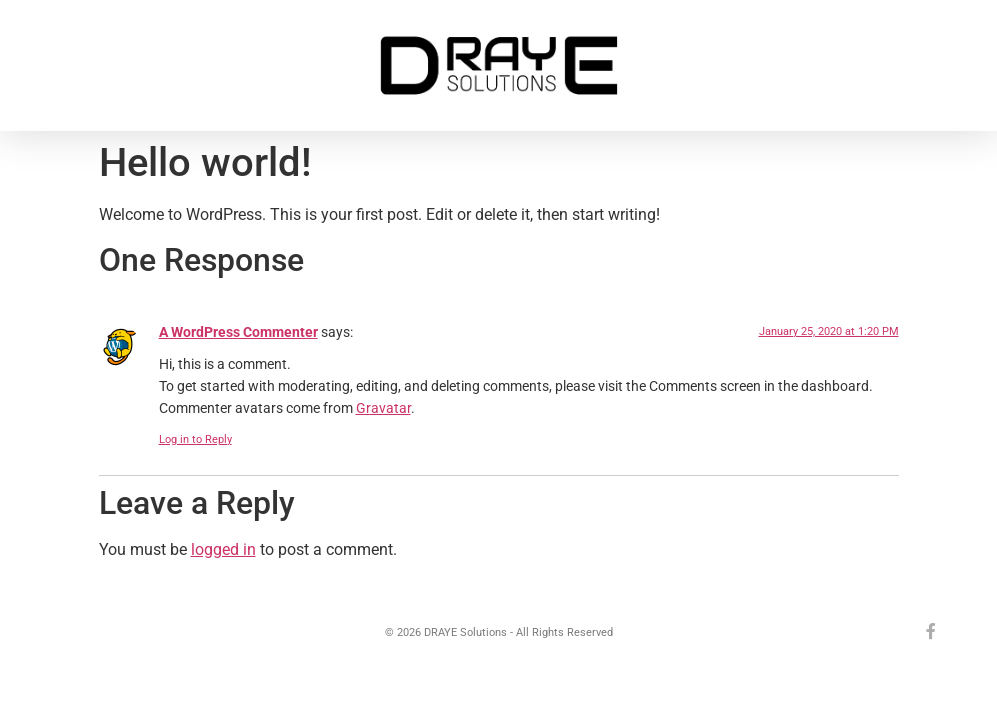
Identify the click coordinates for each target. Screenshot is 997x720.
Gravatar (383, 408)
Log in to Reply (195, 439)
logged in (223, 549)
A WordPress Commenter (238, 332)
